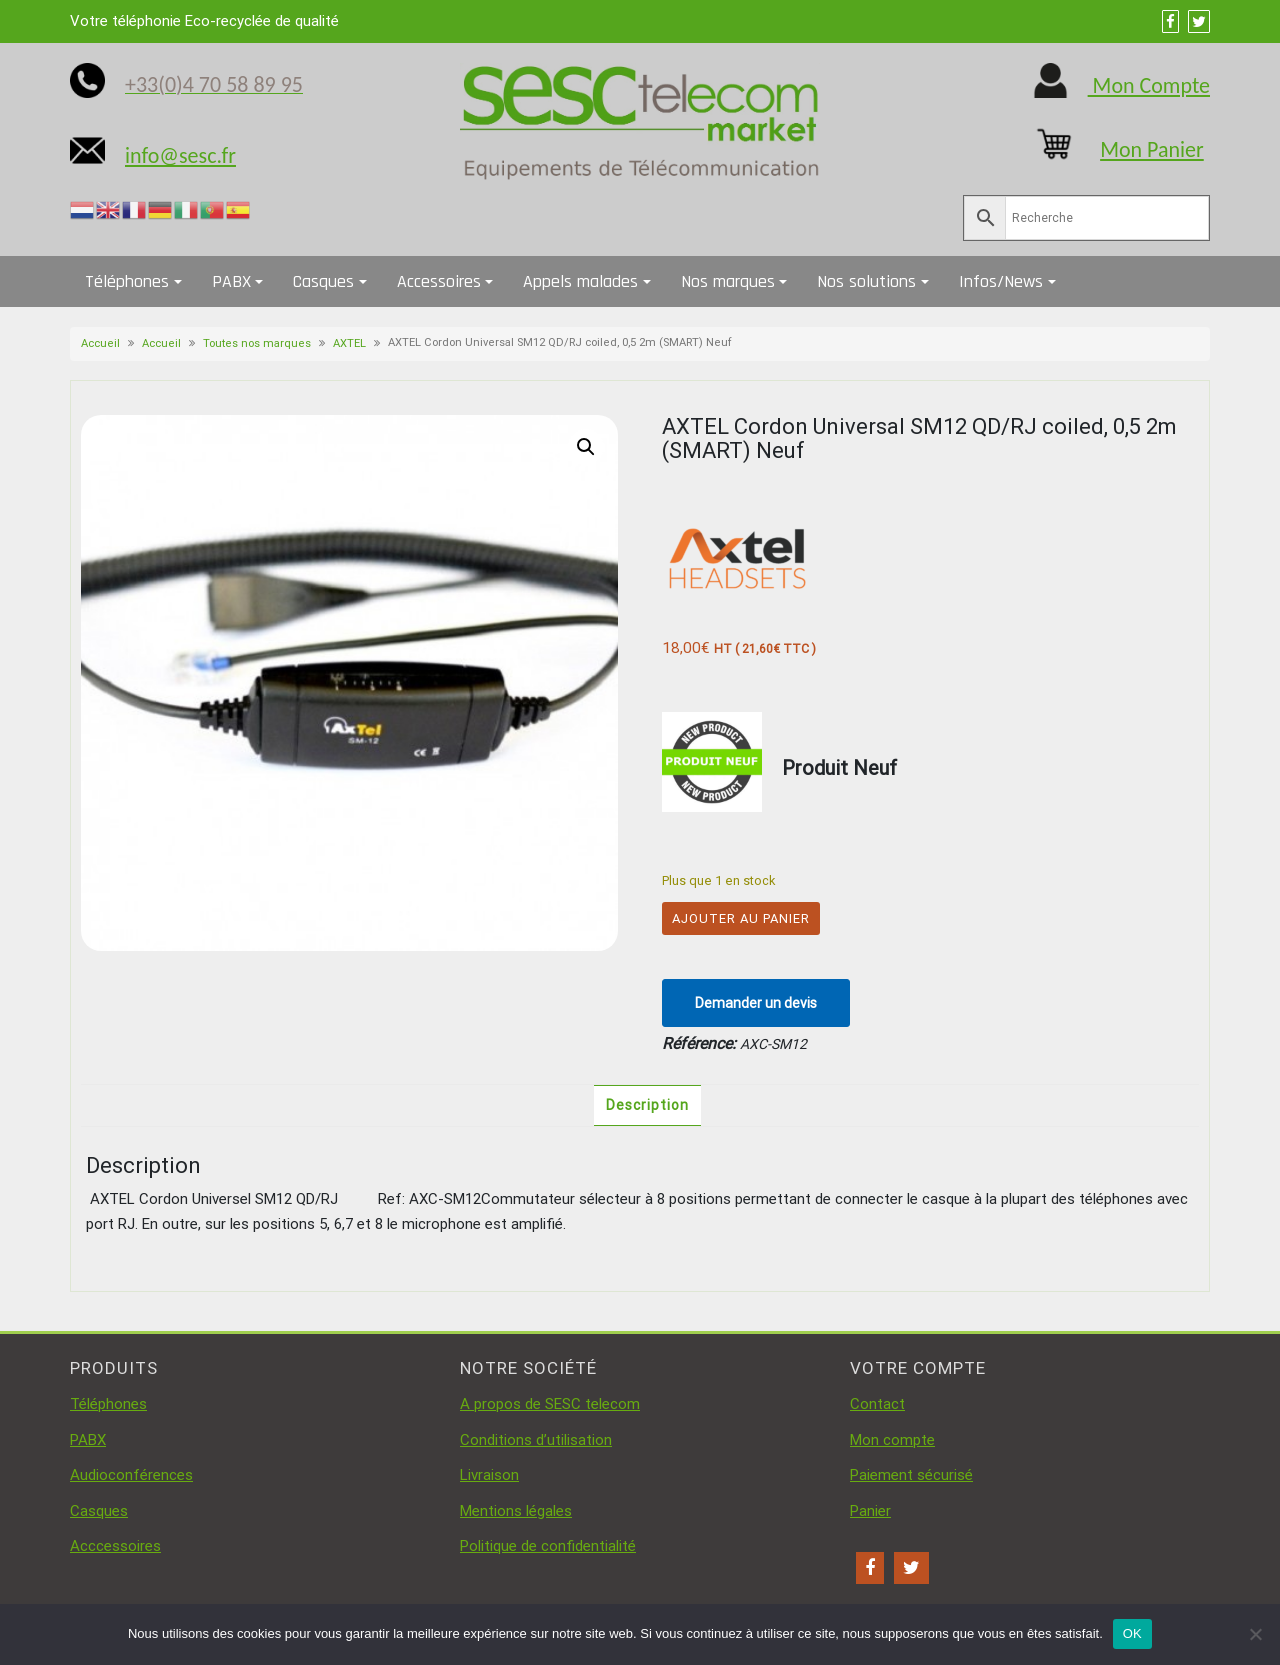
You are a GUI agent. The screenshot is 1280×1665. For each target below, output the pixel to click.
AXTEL (349, 343)
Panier (870, 1511)
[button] (586, 447)
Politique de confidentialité (548, 1546)
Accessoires (439, 281)
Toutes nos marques (257, 343)
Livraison (489, 1475)
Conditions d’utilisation (536, 1440)
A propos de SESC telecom (550, 1404)
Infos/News (1001, 281)
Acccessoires (115, 1546)
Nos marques (728, 281)
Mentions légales (516, 1511)
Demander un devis (756, 1003)
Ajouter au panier (741, 918)
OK (1132, 1633)
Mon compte (892, 1440)
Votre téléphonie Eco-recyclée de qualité (204, 21)
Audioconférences (131, 1475)
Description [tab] (647, 1105)
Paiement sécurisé (911, 1475)
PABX (231, 281)
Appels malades (580, 281)
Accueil (100, 343)
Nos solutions (866, 281)
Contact (877, 1404)
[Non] (1255, 1634)
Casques (323, 281)
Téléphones (127, 281)
